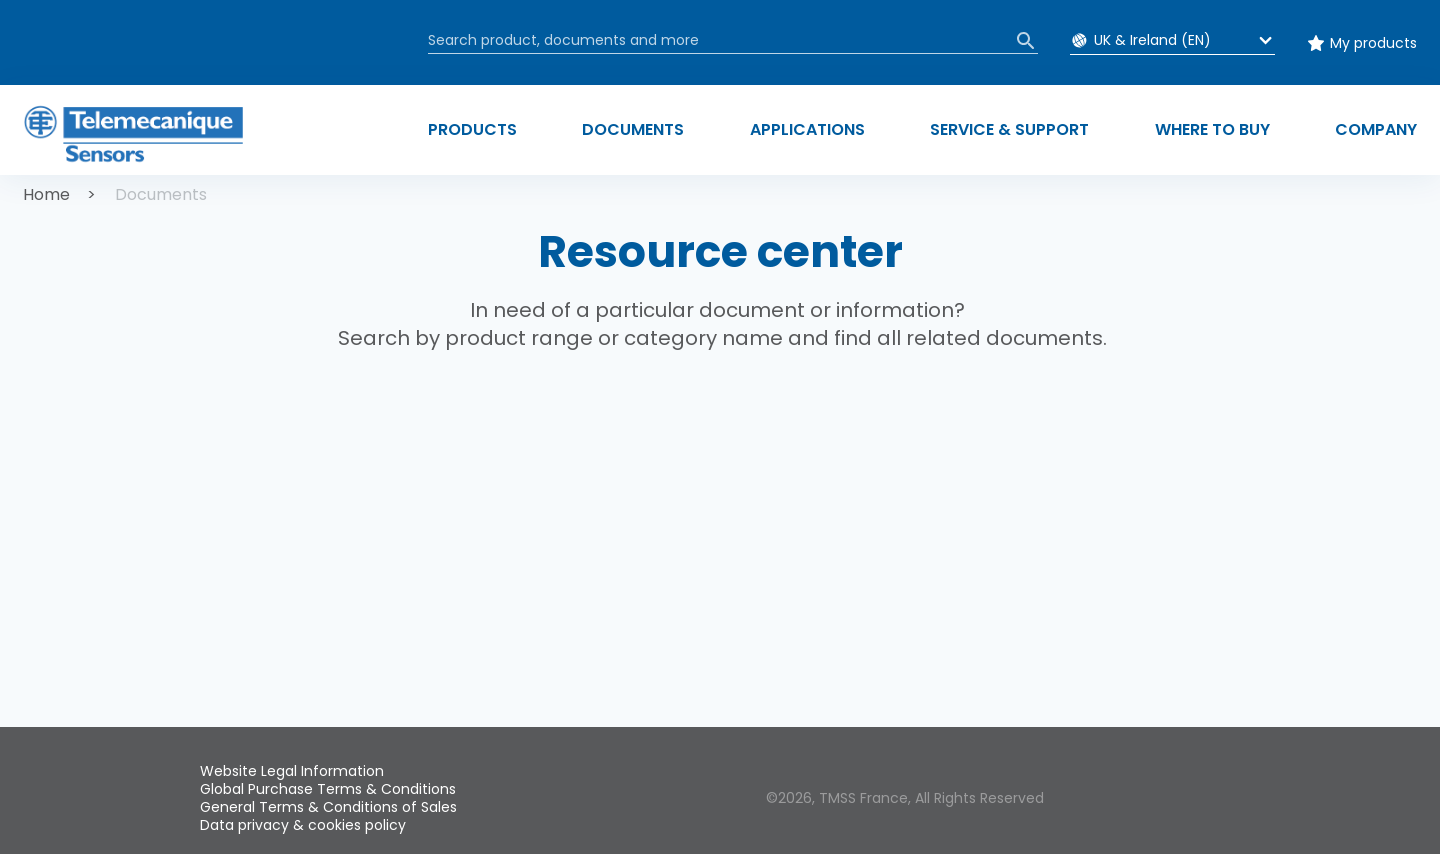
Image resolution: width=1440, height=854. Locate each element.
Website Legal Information (292, 771)
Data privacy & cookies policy (303, 825)
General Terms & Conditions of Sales (328, 807)
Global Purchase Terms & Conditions (328, 789)
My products (1373, 43)
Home (46, 194)
